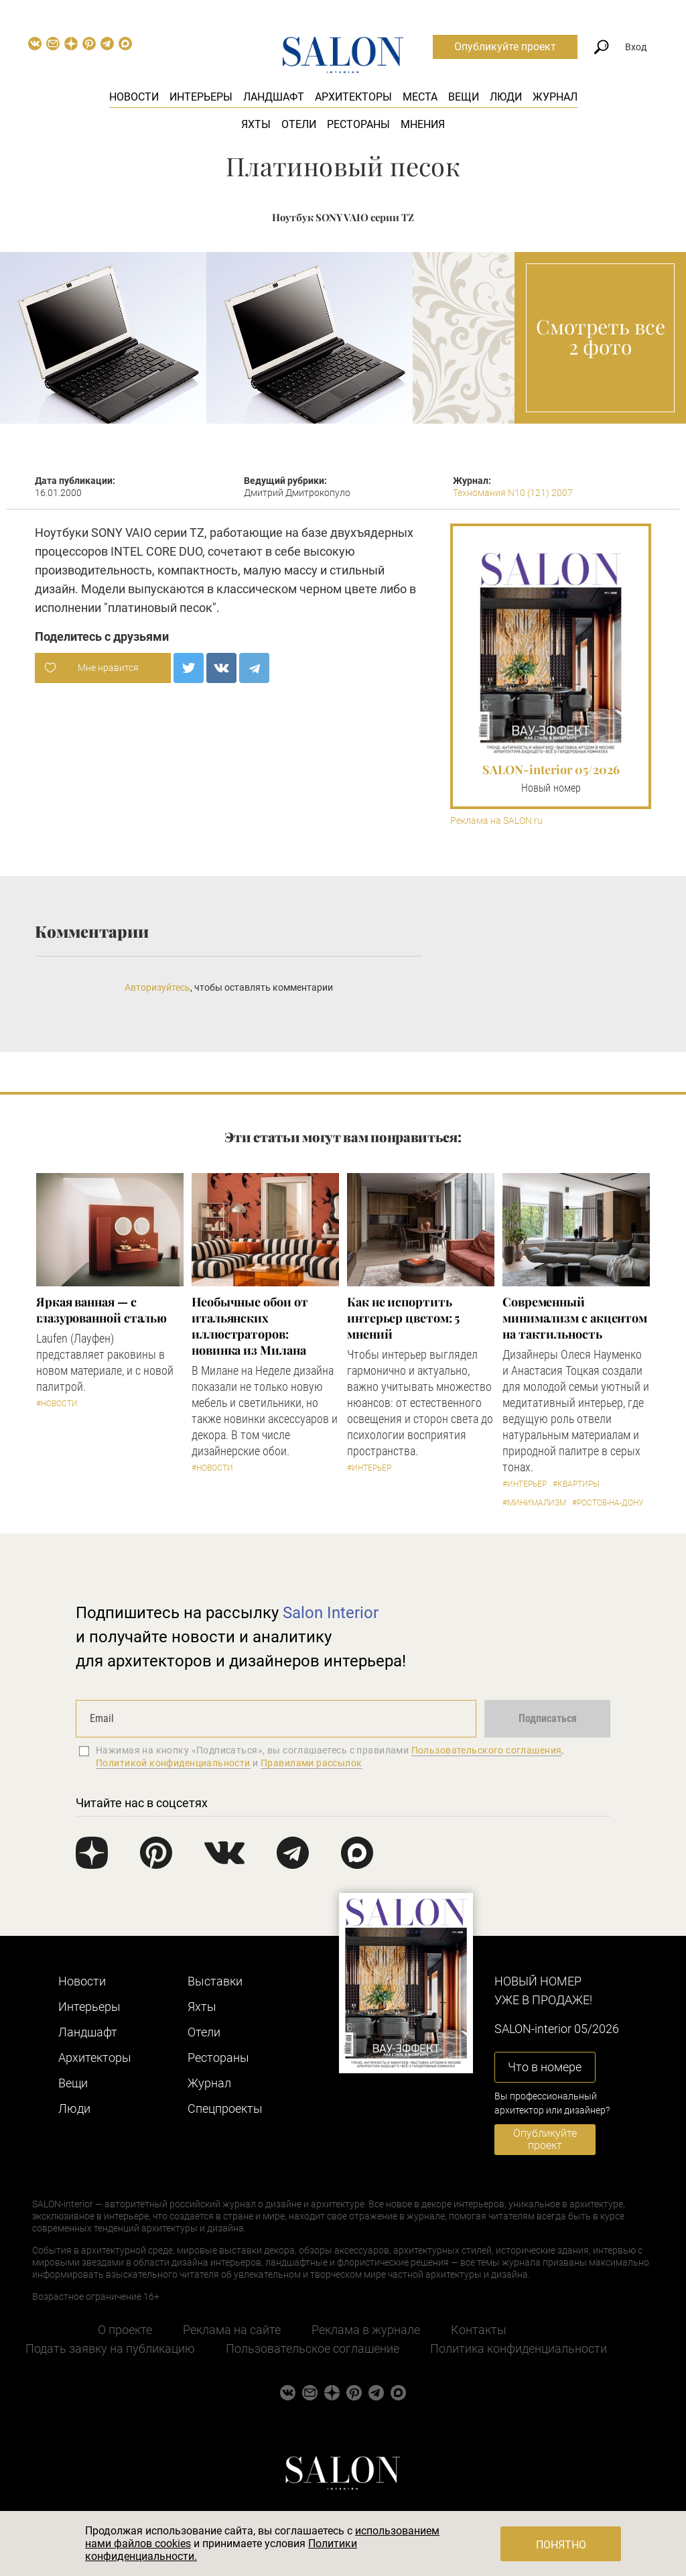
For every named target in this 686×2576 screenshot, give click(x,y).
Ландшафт (273, 96)
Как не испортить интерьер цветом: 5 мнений (403, 1318)
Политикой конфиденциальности (173, 1763)
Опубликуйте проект (505, 46)
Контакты (478, 2330)
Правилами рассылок (311, 1763)
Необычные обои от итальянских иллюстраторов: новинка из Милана (249, 1326)
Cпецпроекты (225, 2108)
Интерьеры (200, 96)
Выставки (215, 1981)
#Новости (57, 1404)
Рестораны (358, 124)
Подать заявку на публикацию (110, 2348)
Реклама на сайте (232, 2330)
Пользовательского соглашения (486, 1750)
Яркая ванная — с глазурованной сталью (101, 1310)
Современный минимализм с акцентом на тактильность (574, 1318)
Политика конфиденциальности (518, 2348)
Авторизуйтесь (157, 987)
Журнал (555, 96)
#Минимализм (534, 1503)
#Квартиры (576, 1484)
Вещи (463, 96)
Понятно (561, 2544)
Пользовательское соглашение (312, 2348)
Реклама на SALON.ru (496, 821)
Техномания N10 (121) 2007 (513, 492)
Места (420, 96)
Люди (506, 96)
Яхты (256, 124)
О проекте (125, 2330)
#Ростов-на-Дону (608, 1503)
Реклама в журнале (366, 2330)
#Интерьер (369, 1468)
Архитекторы (353, 96)
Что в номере (544, 2067)
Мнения (423, 124)
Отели (298, 124)
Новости (134, 96)
